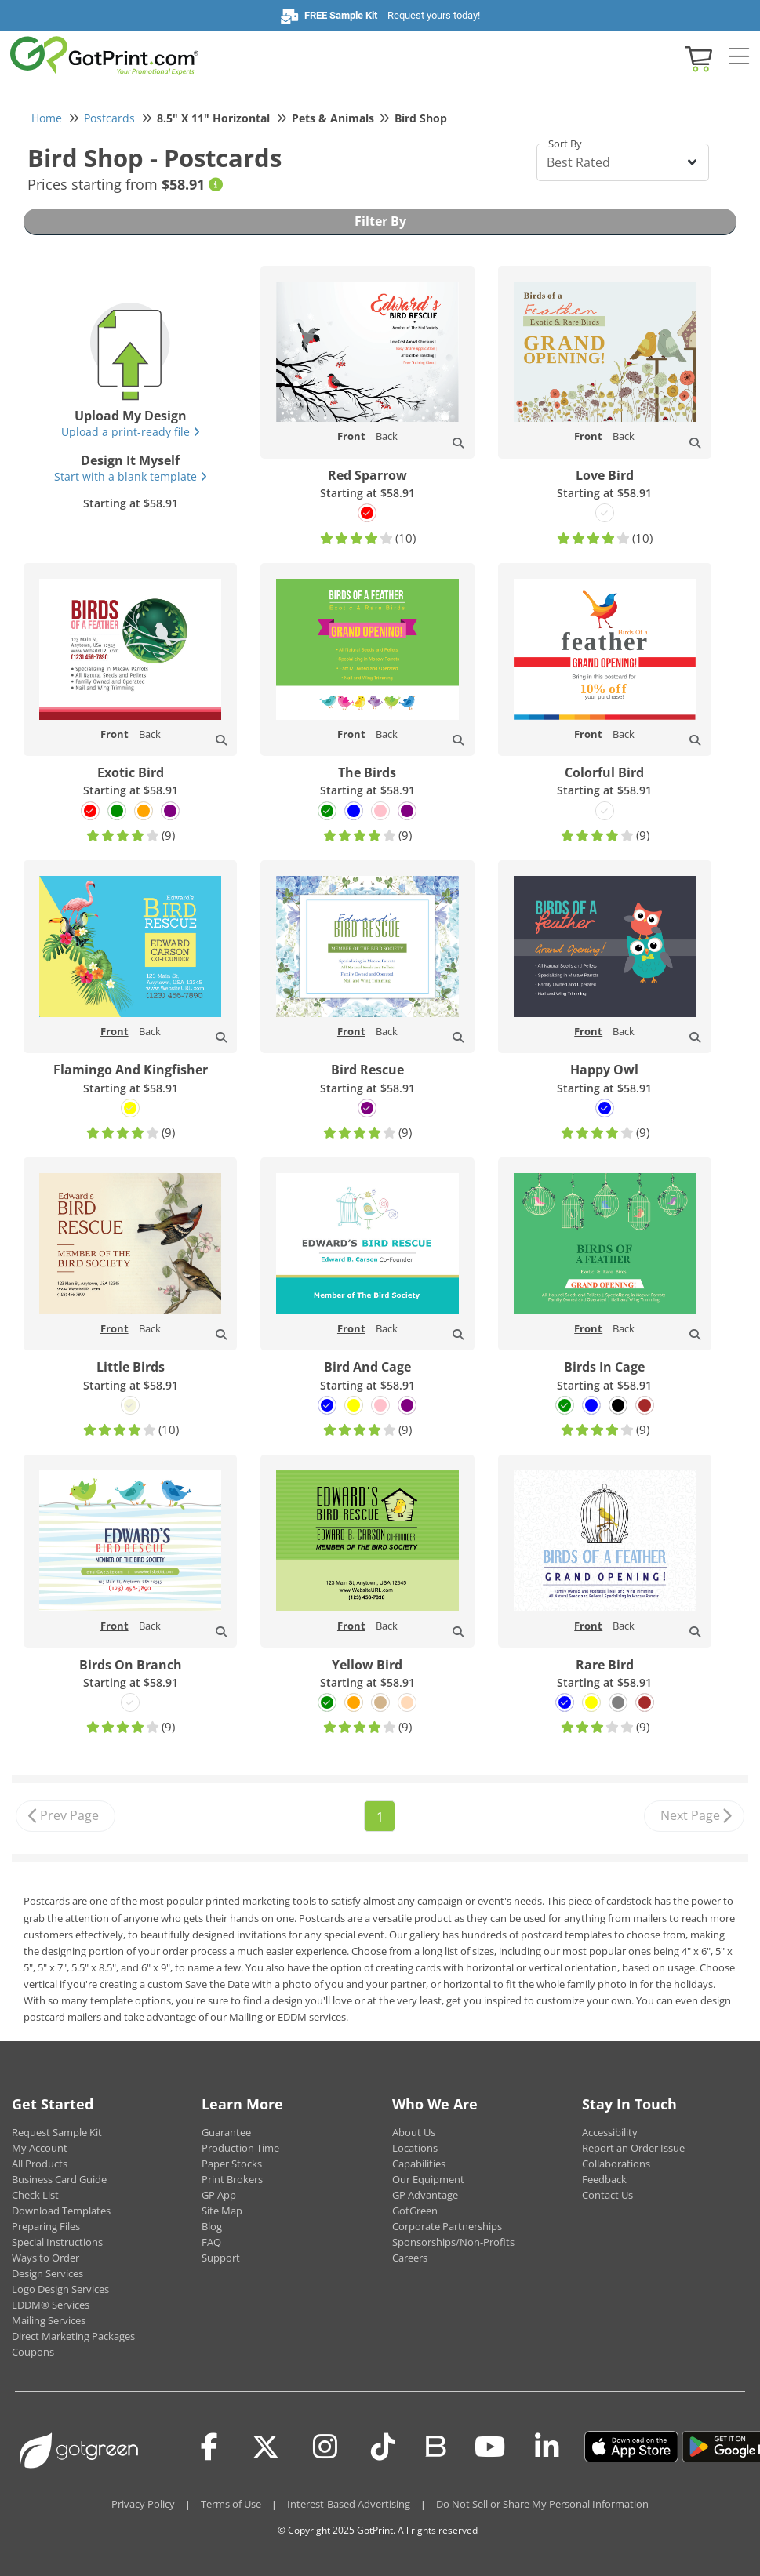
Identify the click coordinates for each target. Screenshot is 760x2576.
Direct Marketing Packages (73, 2336)
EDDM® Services (50, 2305)
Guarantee (226, 2132)
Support (221, 2258)
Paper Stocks (232, 2163)
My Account (39, 2148)
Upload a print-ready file (130, 431)
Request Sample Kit (57, 2132)
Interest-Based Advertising (348, 2504)
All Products (39, 2163)
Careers (409, 2258)
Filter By (380, 221)
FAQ (211, 2242)
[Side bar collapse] (739, 57)
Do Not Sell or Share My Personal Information (542, 2504)
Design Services (47, 2273)
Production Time (240, 2148)
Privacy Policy (143, 2504)
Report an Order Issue (633, 2148)
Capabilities (418, 2163)
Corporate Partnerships (447, 2226)
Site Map (222, 2211)
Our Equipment (428, 2179)
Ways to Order (45, 2258)
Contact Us (607, 2195)
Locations (415, 2148)
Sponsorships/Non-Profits (453, 2242)
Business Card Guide (59, 2179)
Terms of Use (231, 2504)
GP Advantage (425, 2195)
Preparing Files (46, 2226)
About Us (413, 2132)
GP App (219, 2195)
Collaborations (616, 2163)
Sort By (565, 143)
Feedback (604, 2179)
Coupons (33, 2352)
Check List (35, 2195)
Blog (212, 2226)
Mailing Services (48, 2320)
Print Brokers (232, 2179)
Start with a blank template (130, 476)
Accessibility (610, 2132)
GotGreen (415, 2211)
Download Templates (61, 2211)
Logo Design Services (60, 2289)
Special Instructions (57, 2242)
